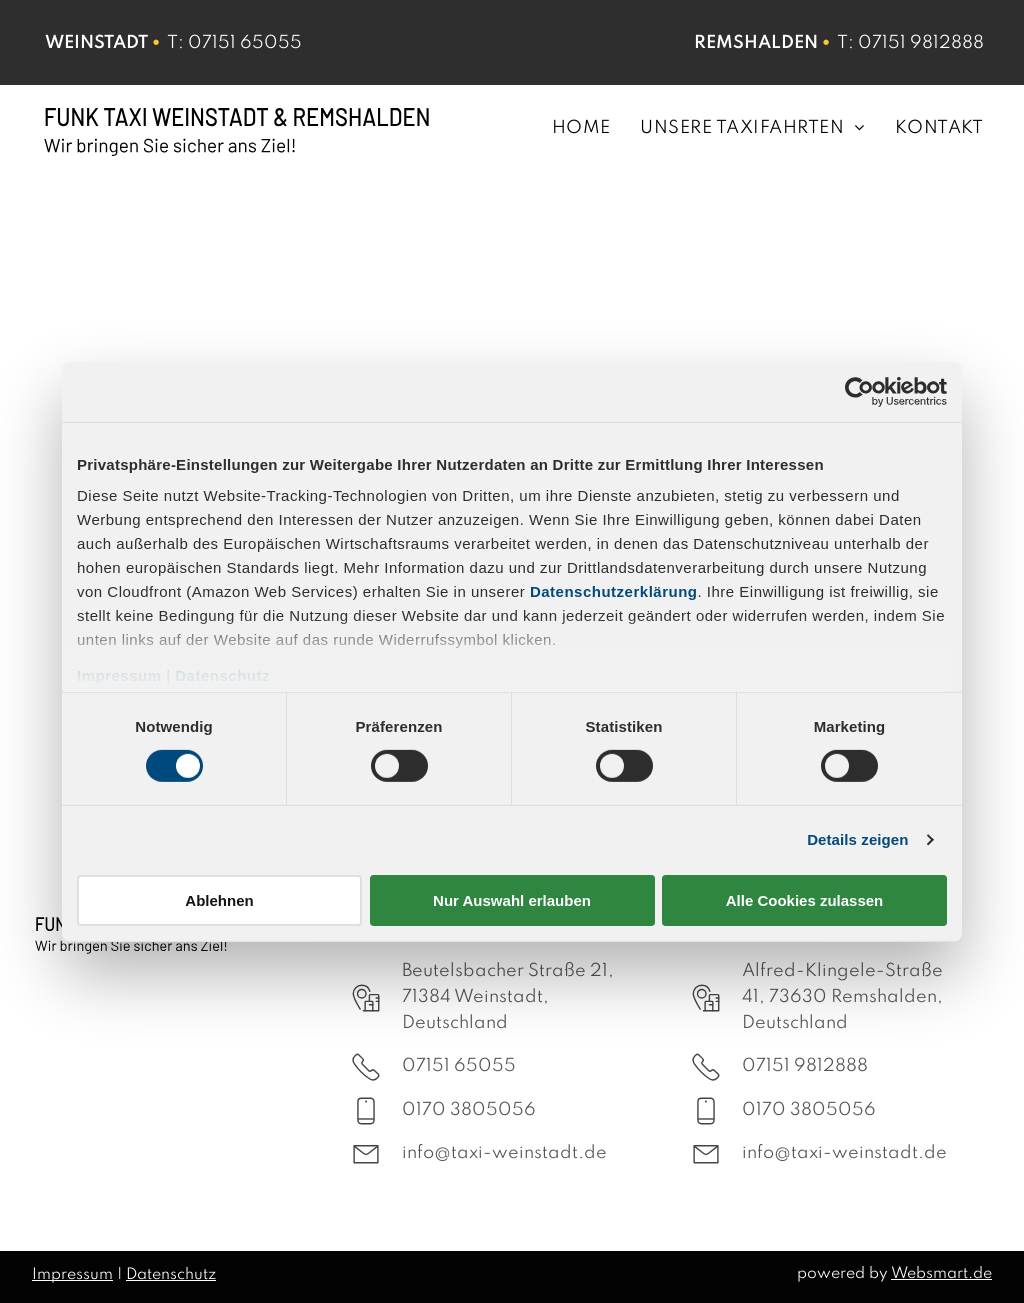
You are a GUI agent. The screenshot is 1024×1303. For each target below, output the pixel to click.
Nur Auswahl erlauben (512, 900)
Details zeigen (857, 839)
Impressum (119, 675)
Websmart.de (941, 1274)
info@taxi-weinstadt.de (504, 1153)
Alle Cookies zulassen (805, 900)
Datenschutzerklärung (614, 591)
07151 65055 (245, 43)
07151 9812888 (921, 43)
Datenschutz (222, 675)
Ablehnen (219, 900)
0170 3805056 (469, 1110)
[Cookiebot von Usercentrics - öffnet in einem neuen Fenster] (859, 391)
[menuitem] (566, 127)
